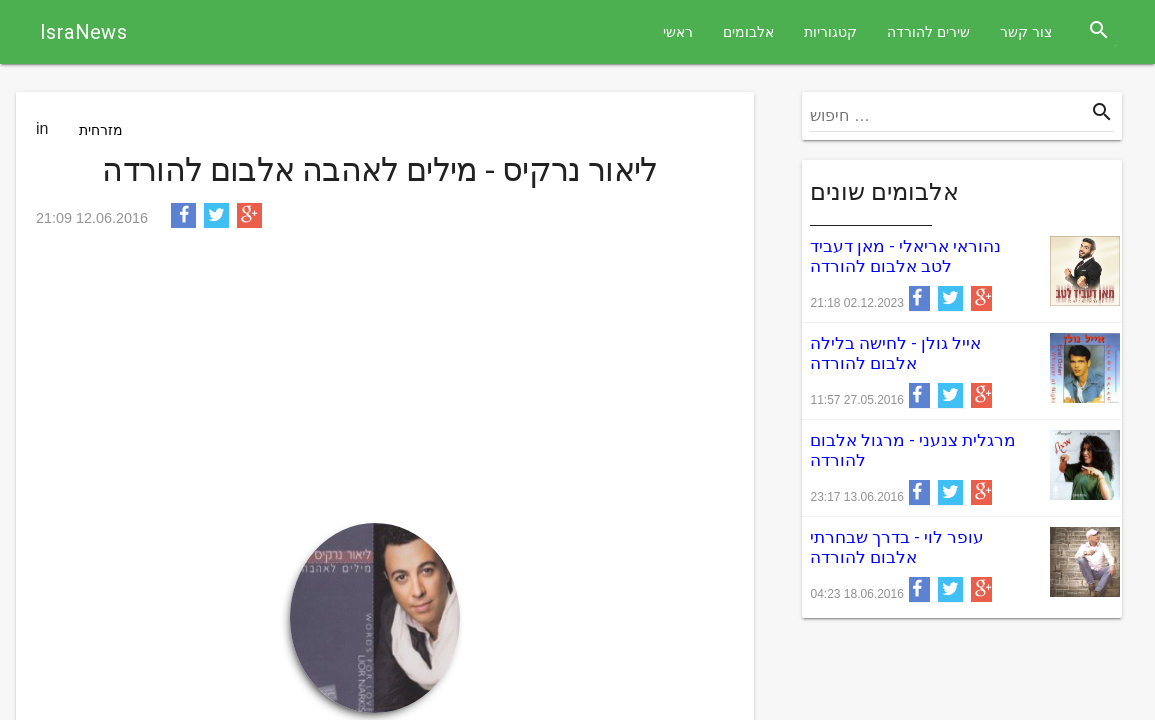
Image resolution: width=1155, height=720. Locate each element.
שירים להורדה (928, 32)
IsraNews (83, 32)
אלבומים (748, 32)
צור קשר (1026, 32)
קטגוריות (830, 32)
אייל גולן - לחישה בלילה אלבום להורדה (895, 353)
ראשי (678, 32)
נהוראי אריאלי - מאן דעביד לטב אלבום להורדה (905, 256)
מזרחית (101, 130)
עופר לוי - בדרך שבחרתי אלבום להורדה (897, 547)
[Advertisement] (380, 383)
